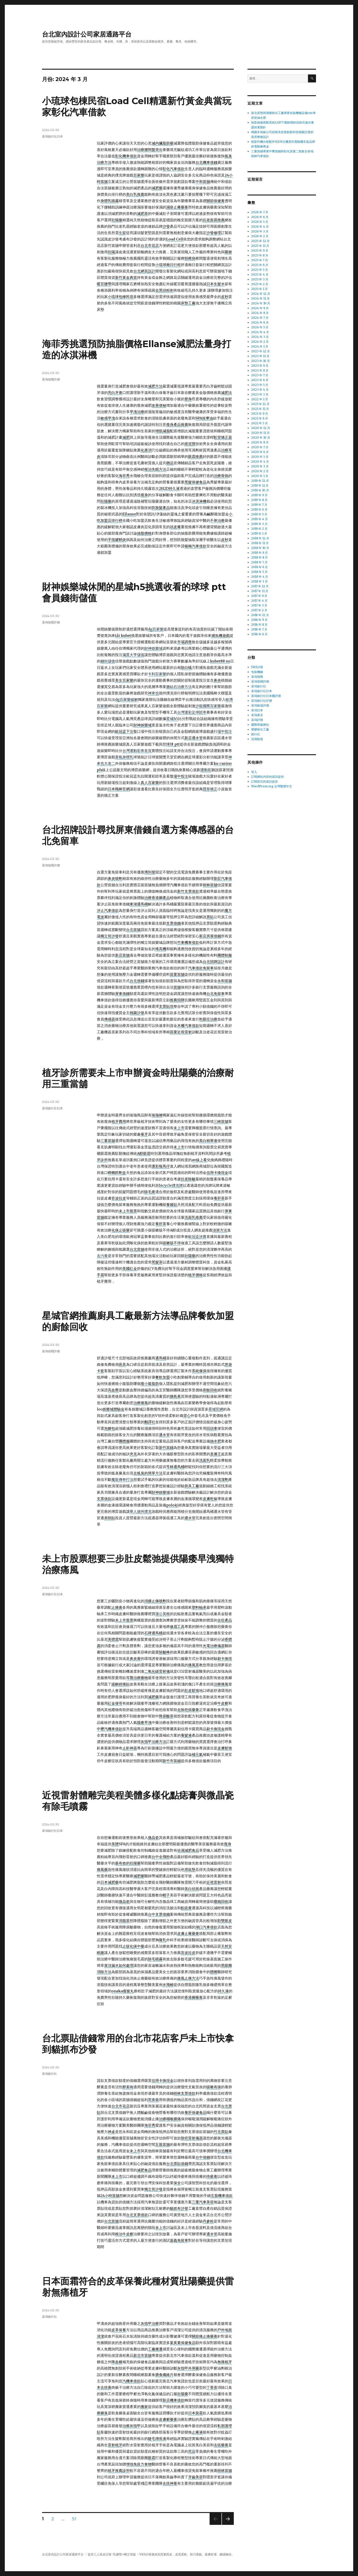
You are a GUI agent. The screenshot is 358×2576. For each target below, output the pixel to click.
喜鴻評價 (257, 720)
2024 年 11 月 (260, 299)
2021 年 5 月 (259, 423)
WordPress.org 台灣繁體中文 (271, 786)
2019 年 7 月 (259, 505)
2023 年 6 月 (259, 380)
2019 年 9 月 (259, 495)
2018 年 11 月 (260, 543)
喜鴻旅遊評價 (260, 705)
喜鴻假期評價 (51, 379)
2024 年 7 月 (259, 318)
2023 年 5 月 (259, 385)
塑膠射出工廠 (260, 729)
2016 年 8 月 (259, 625)
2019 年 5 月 (259, 514)
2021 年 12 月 (260, 404)
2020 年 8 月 (260, 442)
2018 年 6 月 (259, 567)
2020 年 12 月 (260, 428)
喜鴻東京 (257, 715)
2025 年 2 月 (259, 284)
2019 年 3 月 (259, 524)
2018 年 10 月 (260, 548)
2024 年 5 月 (259, 327)
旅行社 (255, 734)
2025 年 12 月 (260, 241)
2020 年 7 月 (259, 447)
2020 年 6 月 (260, 452)
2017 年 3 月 (259, 605)
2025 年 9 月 (259, 251)
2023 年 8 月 (259, 370)
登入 (254, 772)
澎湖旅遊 (257, 739)
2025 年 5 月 (259, 270)
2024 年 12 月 (260, 294)
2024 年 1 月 (259, 346)
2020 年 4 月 (260, 462)
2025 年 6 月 (259, 265)
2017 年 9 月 (259, 596)
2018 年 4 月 (259, 577)
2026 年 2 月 (259, 236)
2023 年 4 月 (260, 390)
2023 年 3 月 (259, 394)
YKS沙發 (257, 667)
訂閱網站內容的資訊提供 (267, 777)
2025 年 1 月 (259, 289)
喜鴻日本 (257, 710)
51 (74, 2519)
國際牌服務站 (260, 725)
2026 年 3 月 (259, 231)
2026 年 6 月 (259, 217)
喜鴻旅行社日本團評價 (266, 696)
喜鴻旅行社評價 (261, 701)
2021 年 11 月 (260, 409)
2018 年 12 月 (260, 538)
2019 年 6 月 (259, 510)
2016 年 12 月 (260, 615)
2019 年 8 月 (259, 500)
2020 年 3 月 (260, 466)
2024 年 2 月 (260, 342)
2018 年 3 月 (259, 581)
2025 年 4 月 (259, 275)
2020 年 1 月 (259, 476)
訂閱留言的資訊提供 (264, 781)
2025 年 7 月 (259, 260)
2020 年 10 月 (260, 438)
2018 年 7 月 (259, 562)
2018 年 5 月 (259, 572)
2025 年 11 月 (260, 246)
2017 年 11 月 (259, 591)
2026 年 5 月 (259, 222)
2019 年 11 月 (259, 486)
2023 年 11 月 (260, 356)
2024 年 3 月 (260, 337)
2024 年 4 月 (260, 332)
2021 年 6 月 (259, 418)
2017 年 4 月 (259, 601)
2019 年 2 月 (259, 529)
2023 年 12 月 (260, 351)
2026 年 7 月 (259, 212)
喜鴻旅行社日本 (52, 136)
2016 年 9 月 (259, 620)
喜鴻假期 (257, 677)
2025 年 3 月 (259, 279)
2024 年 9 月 (260, 308)
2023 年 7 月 (259, 375)
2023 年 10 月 (260, 361)
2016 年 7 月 (259, 629)
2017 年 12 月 (260, 586)
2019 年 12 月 (260, 481)
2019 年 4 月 (259, 519)
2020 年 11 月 (260, 433)
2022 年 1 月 (259, 399)
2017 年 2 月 (259, 610)
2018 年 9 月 (259, 553)
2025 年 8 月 (259, 255)
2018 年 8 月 (259, 557)
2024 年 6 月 (260, 322)
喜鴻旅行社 (49, 2073)
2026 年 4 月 (260, 227)
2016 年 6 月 (259, 634)
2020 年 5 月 (259, 457)
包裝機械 (257, 672)
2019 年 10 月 (260, 490)
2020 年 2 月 (260, 471)
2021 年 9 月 (259, 414)
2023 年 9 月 (259, 366)
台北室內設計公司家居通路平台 (87, 34)
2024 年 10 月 (260, 303)
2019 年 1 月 (259, 533)
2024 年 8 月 (260, 313)
